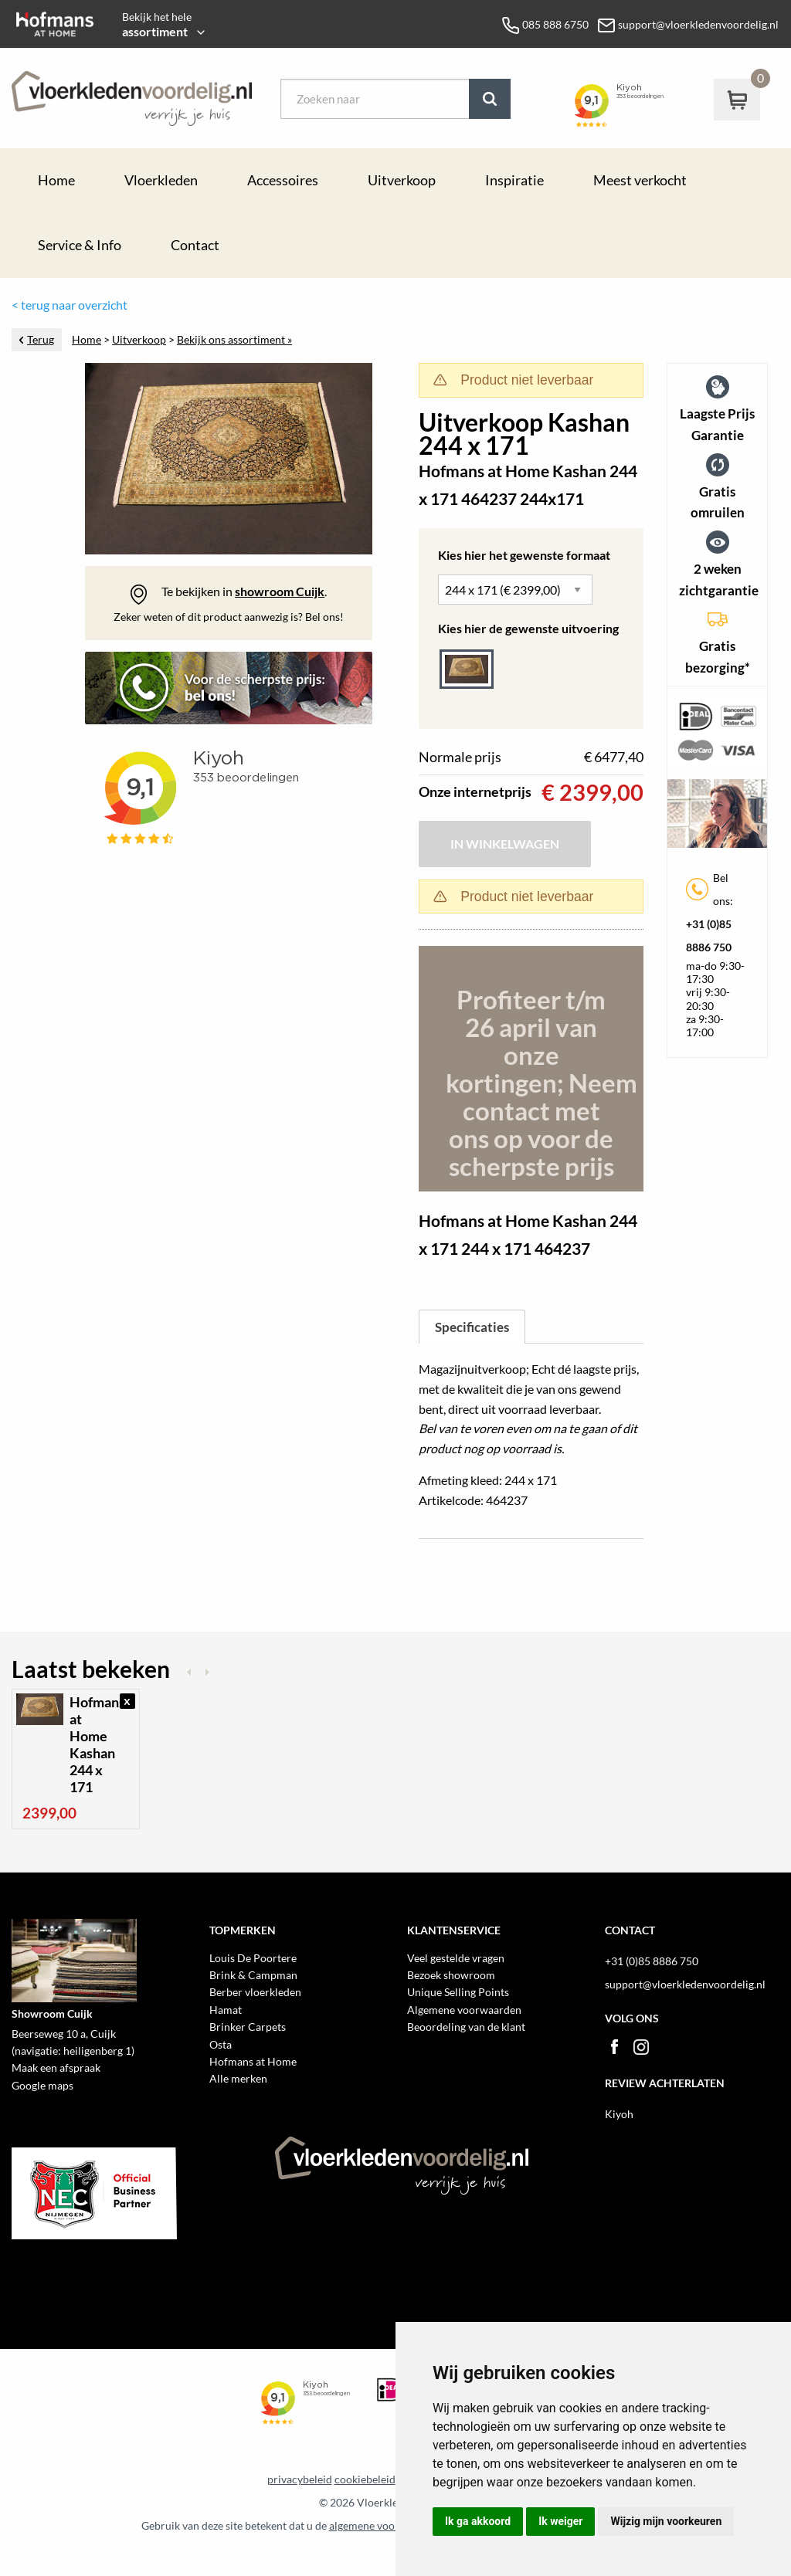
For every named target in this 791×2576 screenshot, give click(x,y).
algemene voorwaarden (385, 2526)
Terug (40, 340)
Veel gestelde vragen (455, 1957)
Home (56, 180)
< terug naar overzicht (69, 304)
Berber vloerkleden (255, 1991)
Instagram (641, 2047)
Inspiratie (514, 180)
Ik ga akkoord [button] (478, 2521)
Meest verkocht (640, 180)
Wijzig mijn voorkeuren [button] (665, 2521)
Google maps (42, 2085)
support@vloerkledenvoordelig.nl (685, 1984)
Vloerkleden (161, 180)
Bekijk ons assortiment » (234, 340)
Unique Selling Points (458, 1991)
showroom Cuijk (279, 591)
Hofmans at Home (253, 2061)
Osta (220, 2044)
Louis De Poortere (253, 1957)
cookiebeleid (365, 2479)
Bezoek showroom (451, 1974)
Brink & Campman (253, 1974)
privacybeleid (299, 2479)
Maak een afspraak (56, 2067)
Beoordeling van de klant (466, 2026)
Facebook (614, 2047)
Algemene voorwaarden (464, 2009)
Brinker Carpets (247, 2026)
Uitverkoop (402, 180)
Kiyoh (619, 2113)
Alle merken (238, 2078)
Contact (195, 245)
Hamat (225, 2009)
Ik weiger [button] (560, 2521)
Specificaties (472, 1327)
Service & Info (79, 245)
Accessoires (282, 180)
